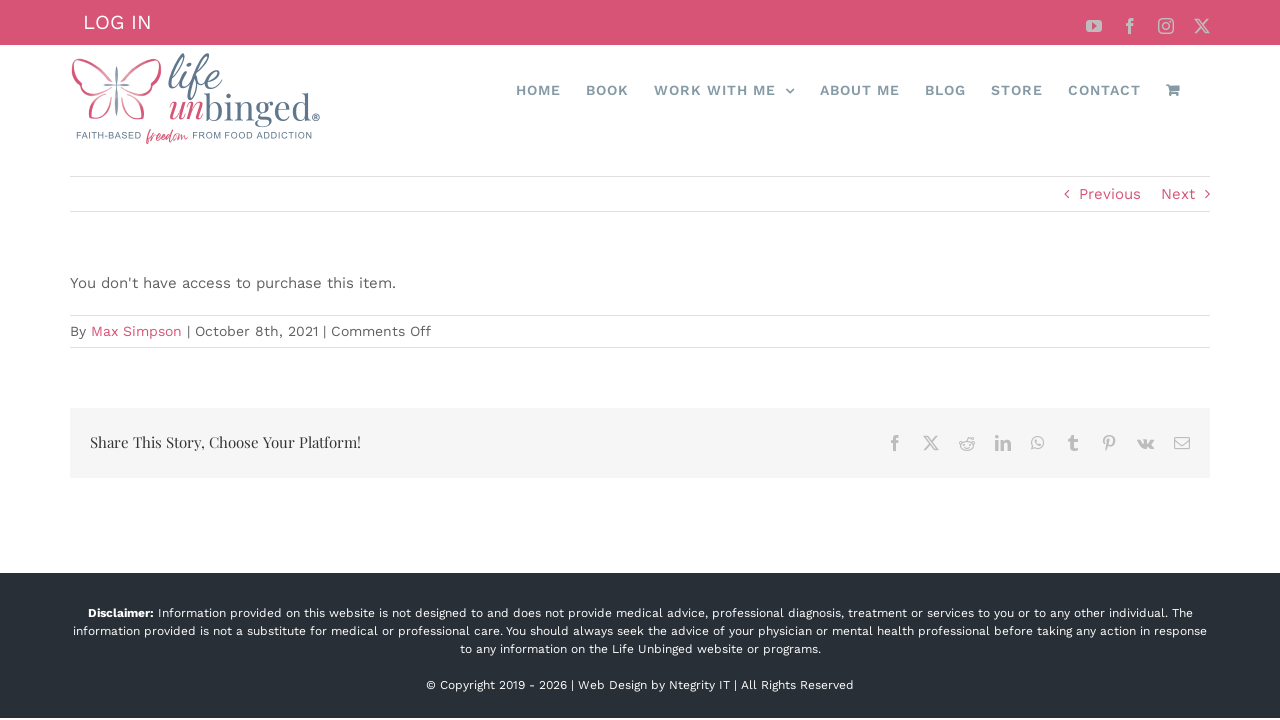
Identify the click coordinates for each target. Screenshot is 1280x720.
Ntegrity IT (699, 685)
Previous (1110, 194)
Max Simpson (136, 331)
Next (1178, 194)
